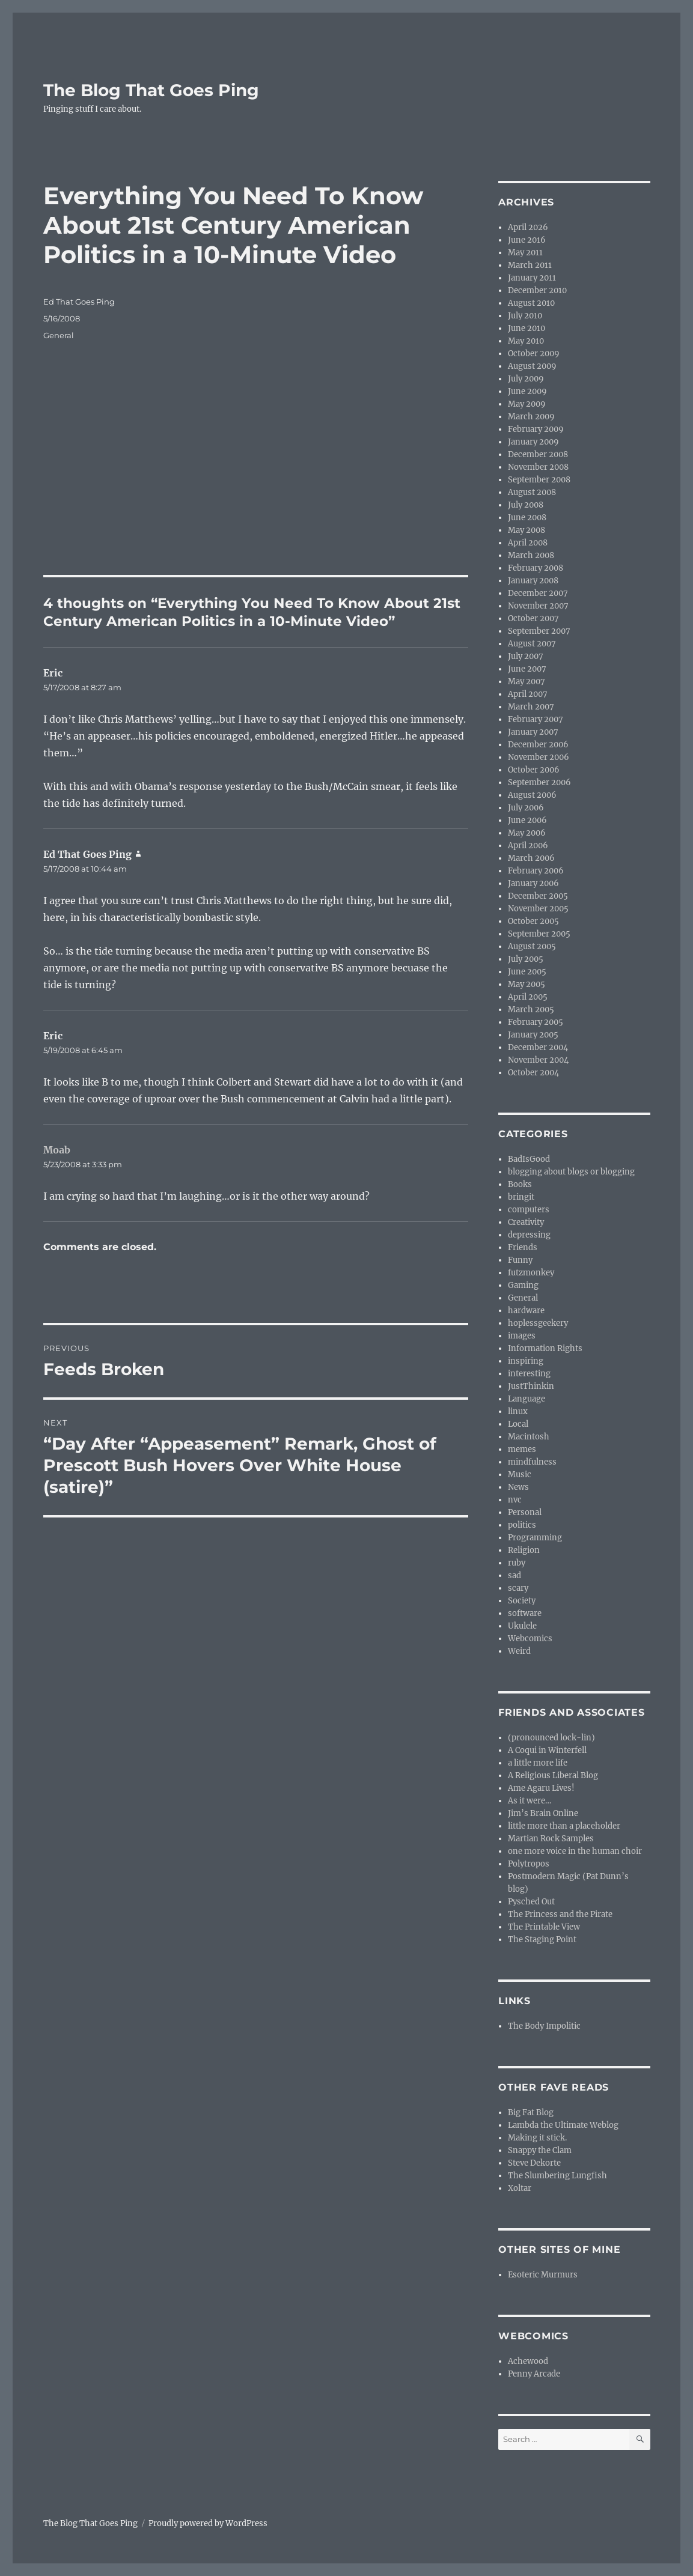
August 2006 (532, 795)
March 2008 (531, 555)
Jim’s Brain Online (543, 1813)
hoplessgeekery (538, 1323)
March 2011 (530, 265)
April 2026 (528, 227)
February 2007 (535, 719)
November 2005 (538, 909)
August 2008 (532, 492)
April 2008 (528, 543)
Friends (522, 1247)
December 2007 (538, 593)
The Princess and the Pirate (560, 1914)
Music (519, 1474)
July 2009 (526, 379)
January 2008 (533, 581)
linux (518, 1411)
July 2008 (525, 505)
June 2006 (527, 820)
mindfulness (532, 1462)
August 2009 (532, 366)
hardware (526, 1310)
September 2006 (539, 782)
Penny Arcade (534, 2374)
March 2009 (531, 417)
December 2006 (538, 745)
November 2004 (538, 1060)
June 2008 (527, 517)
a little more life (537, 1763)
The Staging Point (542, 1939)
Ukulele (522, 1626)
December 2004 (538, 1047)
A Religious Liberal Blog (553, 1775)
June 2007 (527, 669)
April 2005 (528, 997)
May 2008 (526, 530)
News (518, 1487)
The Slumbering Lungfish (557, 2175)
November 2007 (538, 606)
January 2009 (533, 442)
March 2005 (531, 1009)
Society (522, 1601)
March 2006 (531, 858)
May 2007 (526, 681)
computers (528, 1209)
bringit (521, 1197)
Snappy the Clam (540, 2150)
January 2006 (533, 883)
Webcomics (530, 1638)
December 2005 (538, 896)
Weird (519, 1651)
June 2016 (527, 240)
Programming (535, 1538)
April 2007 (528, 694)
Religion (524, 1550)
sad (514, 1575)
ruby (516, 1563)
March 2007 (531, 707)
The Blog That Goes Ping (151, 90)
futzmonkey (531, 1273)
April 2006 (528, 845)
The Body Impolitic (544, 2026)
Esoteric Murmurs (543, 2275)
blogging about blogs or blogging (571, 1172)
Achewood (528, 2361)
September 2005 (539, 934)
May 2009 (527, 404)
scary (518, 1588)
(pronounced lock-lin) (551, 1738)
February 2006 (536, 871)
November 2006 (538, 757)
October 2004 (533, 1073)
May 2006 (527, 833)
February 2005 (535, 1022)
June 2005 (527, 972)
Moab (56, 1150)
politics (522, 1525)
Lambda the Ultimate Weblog (563, 2125)
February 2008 (535, 568)
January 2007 (533, 732)
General (58, 335)
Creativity (526, 1222)
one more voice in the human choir (575, 1851)
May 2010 (526, 341)
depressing (529, 1235)
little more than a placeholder (564, 1826)
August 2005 (532, 946)
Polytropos (528, 1864)
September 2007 (539, 631)
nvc (515, 1500)
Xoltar (519, 2188)
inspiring (525, 1361)
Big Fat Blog (531, 2112)
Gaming (523, 1285)
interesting (529, 1373)
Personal (525, 1512)
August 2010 (531, 303)
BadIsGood (529, 1159)
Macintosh (528, 1437)
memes (522, 1449)
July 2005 (525, 959)
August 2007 (532, 644)
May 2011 (525, 253)
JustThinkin (531, 1386)
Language (526, 1399)
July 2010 (525, 316)
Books (520, 1184)
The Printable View (544, 1927)
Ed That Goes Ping (79, 301)
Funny (520, 1260)
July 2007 (525, 656)
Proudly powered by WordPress (207, 2523)
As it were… (529, 1801)
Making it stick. (537, 2138)
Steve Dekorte (534, 2163)
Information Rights (545, 1348)
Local (518, 1424)
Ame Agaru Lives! (541, 1788)
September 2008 (539, 480)
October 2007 (533, 618)
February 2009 (536, 429)
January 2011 (532, 278)
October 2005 (533, 921)
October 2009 (534, 353)
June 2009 (527, 391)
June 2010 (526, 328)
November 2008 (538, 467)
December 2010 (537, 290)
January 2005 (533, 1035)
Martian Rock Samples (551, 1838)
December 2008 (538, 454)
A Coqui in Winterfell (547, 1750)
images (522, 1336)
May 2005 (526, 984)
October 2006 (534, 770)
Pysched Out (531, 1902)
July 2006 (526, 808)
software (525, 1613)
